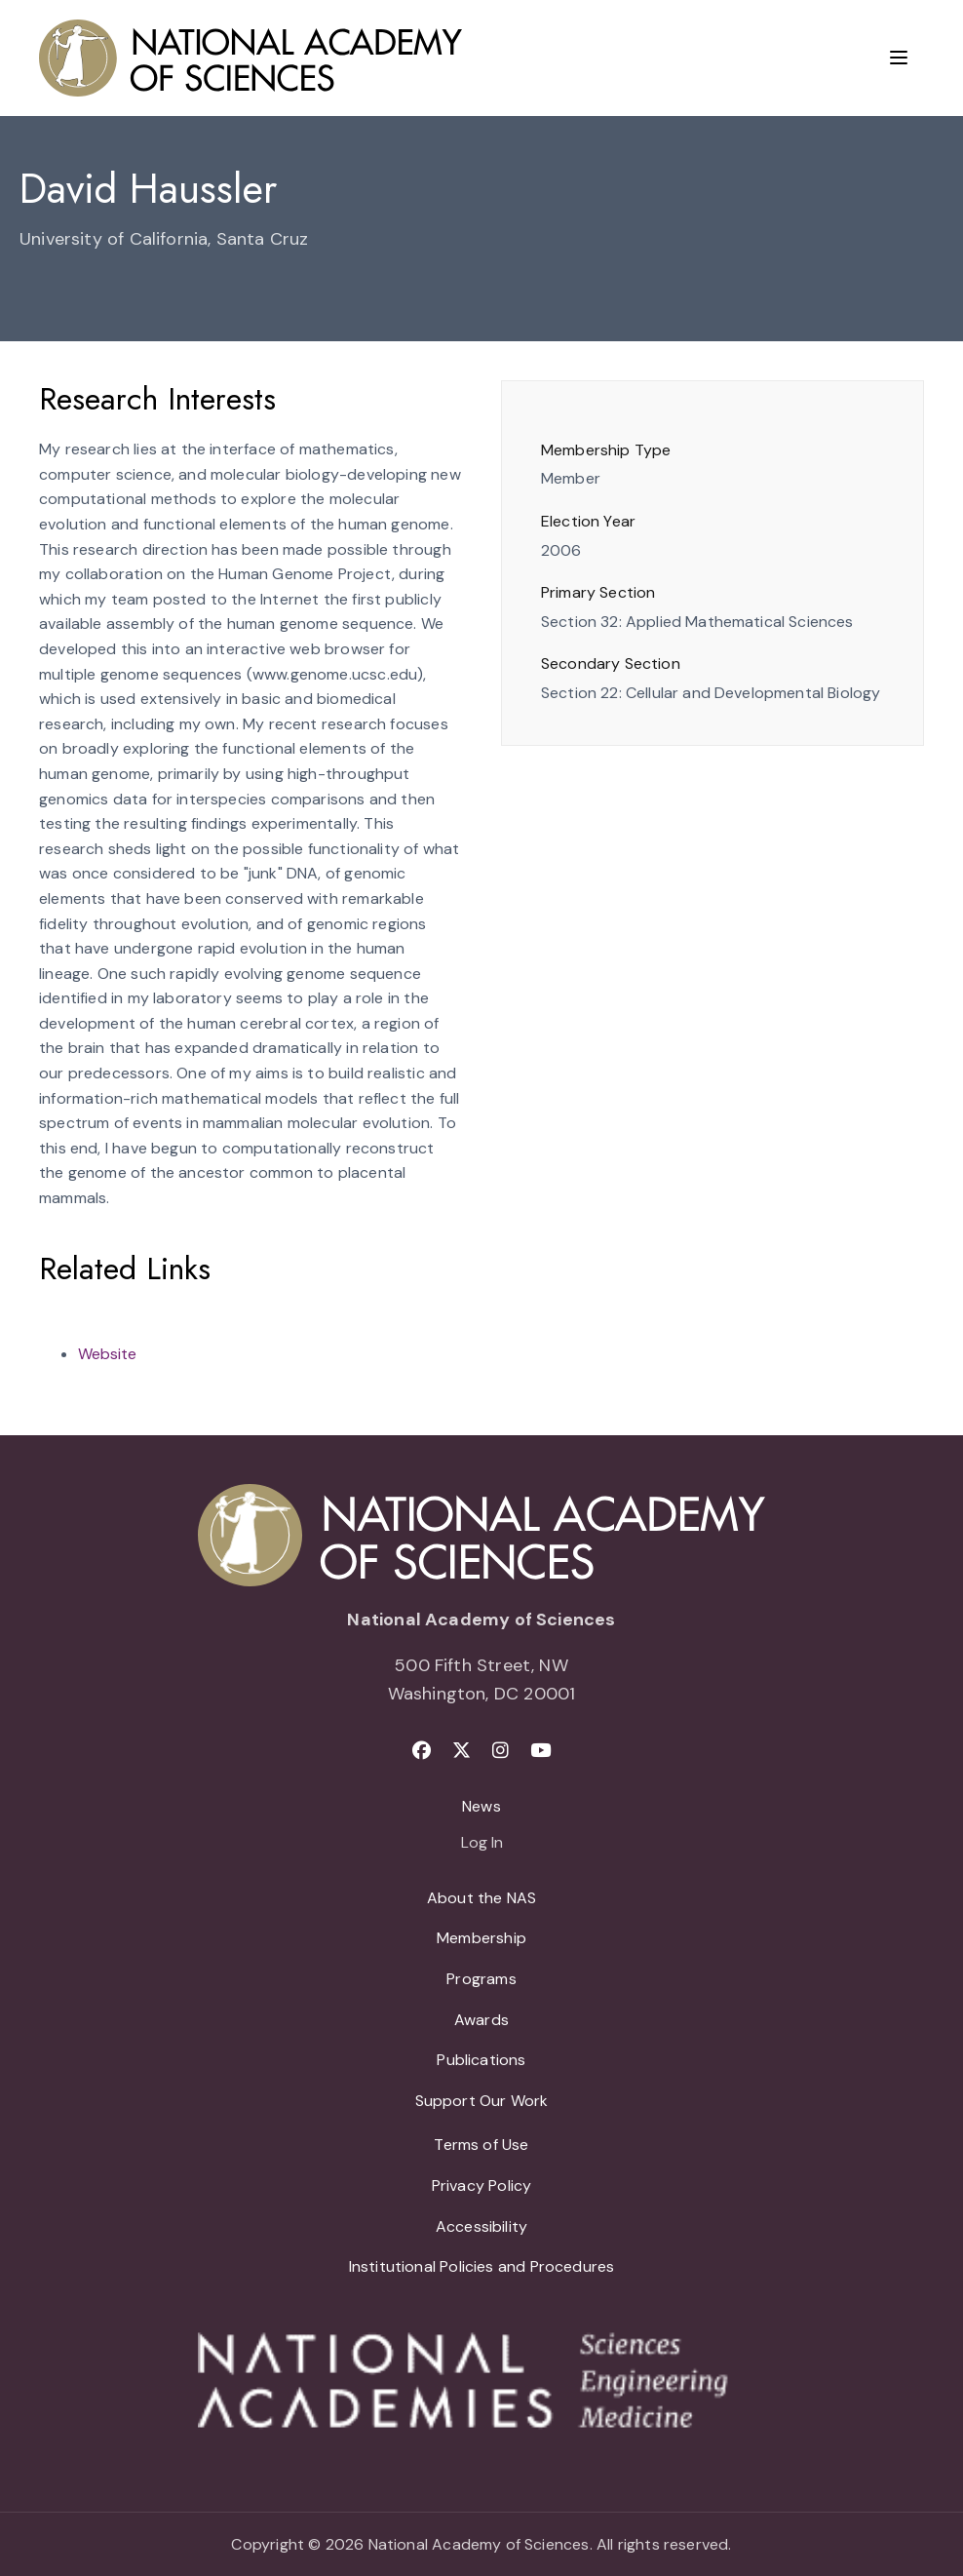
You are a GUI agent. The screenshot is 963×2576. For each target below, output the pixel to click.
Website (107, 1354)
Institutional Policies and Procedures (482, 2266)
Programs (481, 1979)
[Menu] (898, 57)
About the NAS (481, 1898)
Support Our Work (482, 2100)
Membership (481, 1938)
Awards (481, 2020)
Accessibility (481, 2226)
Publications (481, 2059)
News (481, 1806)
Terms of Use (481, 2144)
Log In (482, 1844)
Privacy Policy (482, 2185)
